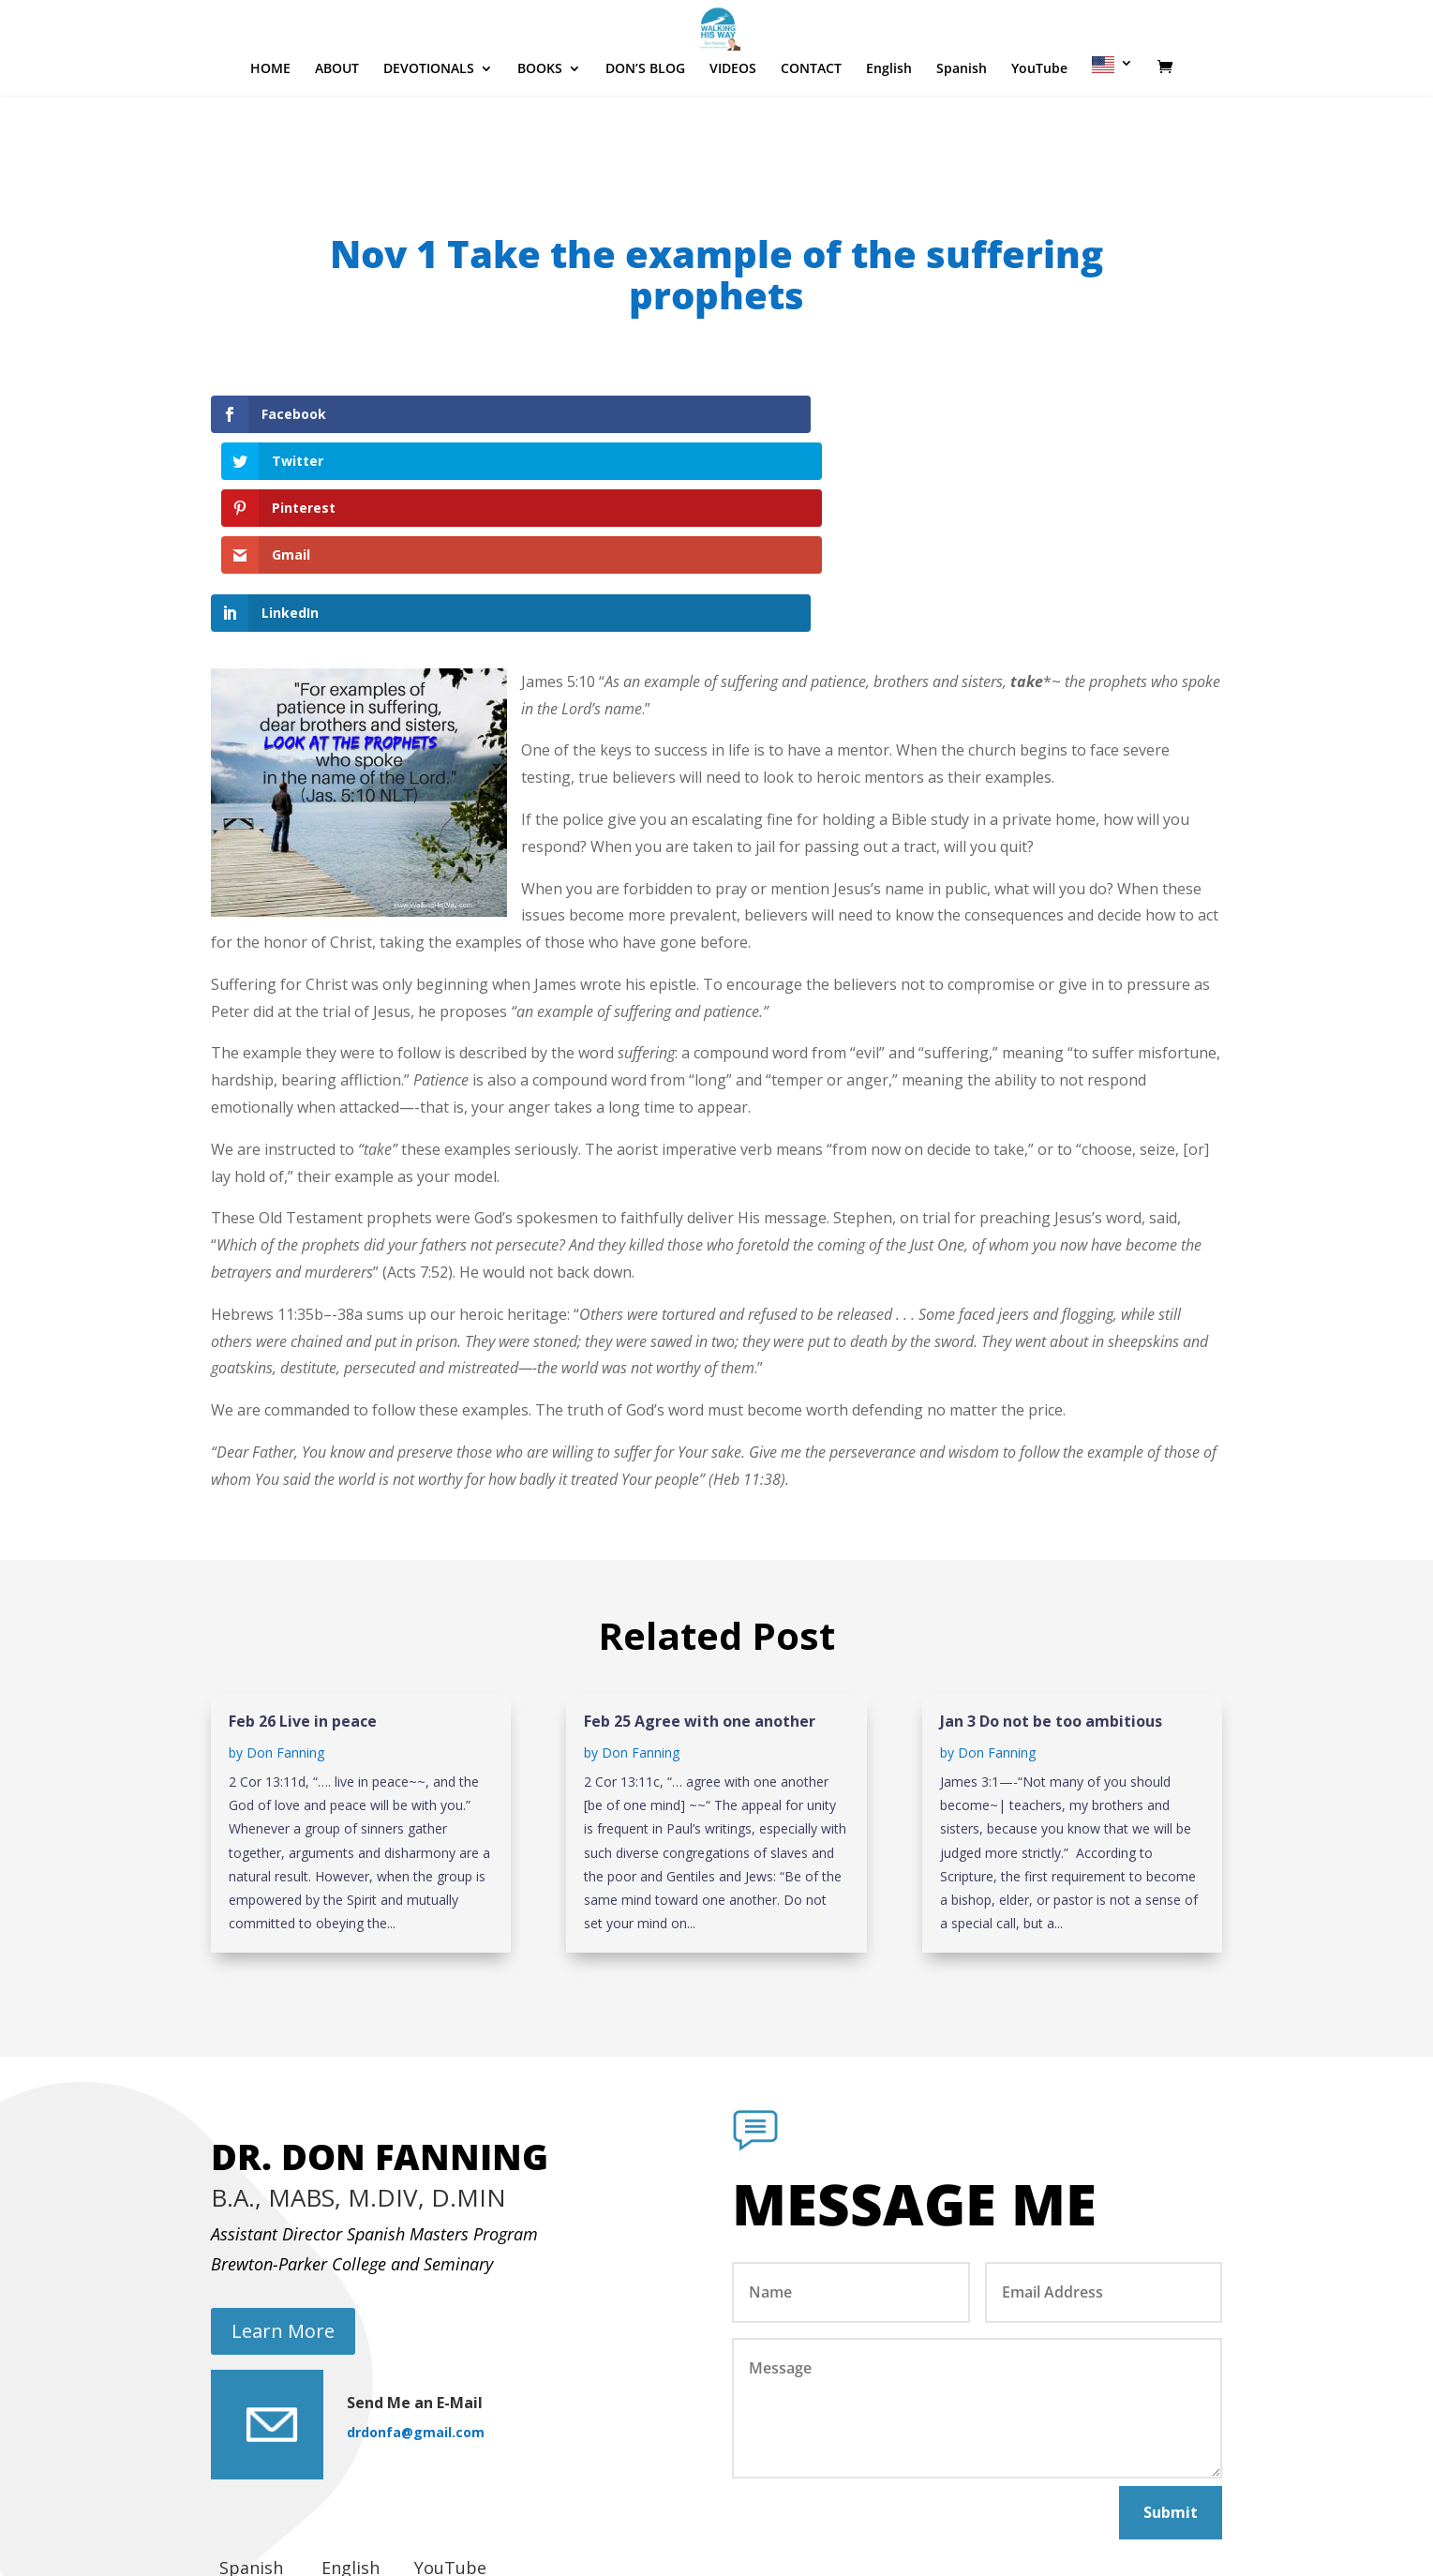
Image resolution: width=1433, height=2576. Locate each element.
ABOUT (337, 125)
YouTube (1039, 125)
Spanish (961, 125)
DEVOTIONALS (428, 125)
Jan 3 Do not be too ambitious (1051, 1580)
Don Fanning (285, 1612)
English (889, 125)
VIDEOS (732, 125)
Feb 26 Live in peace (303, 1580)
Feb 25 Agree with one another (699, 1580)
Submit (1170, 2370)
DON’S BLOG (645, 125)
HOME (270, 125)
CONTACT (811, 125)
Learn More (283, 2189)
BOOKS (539, 125)
